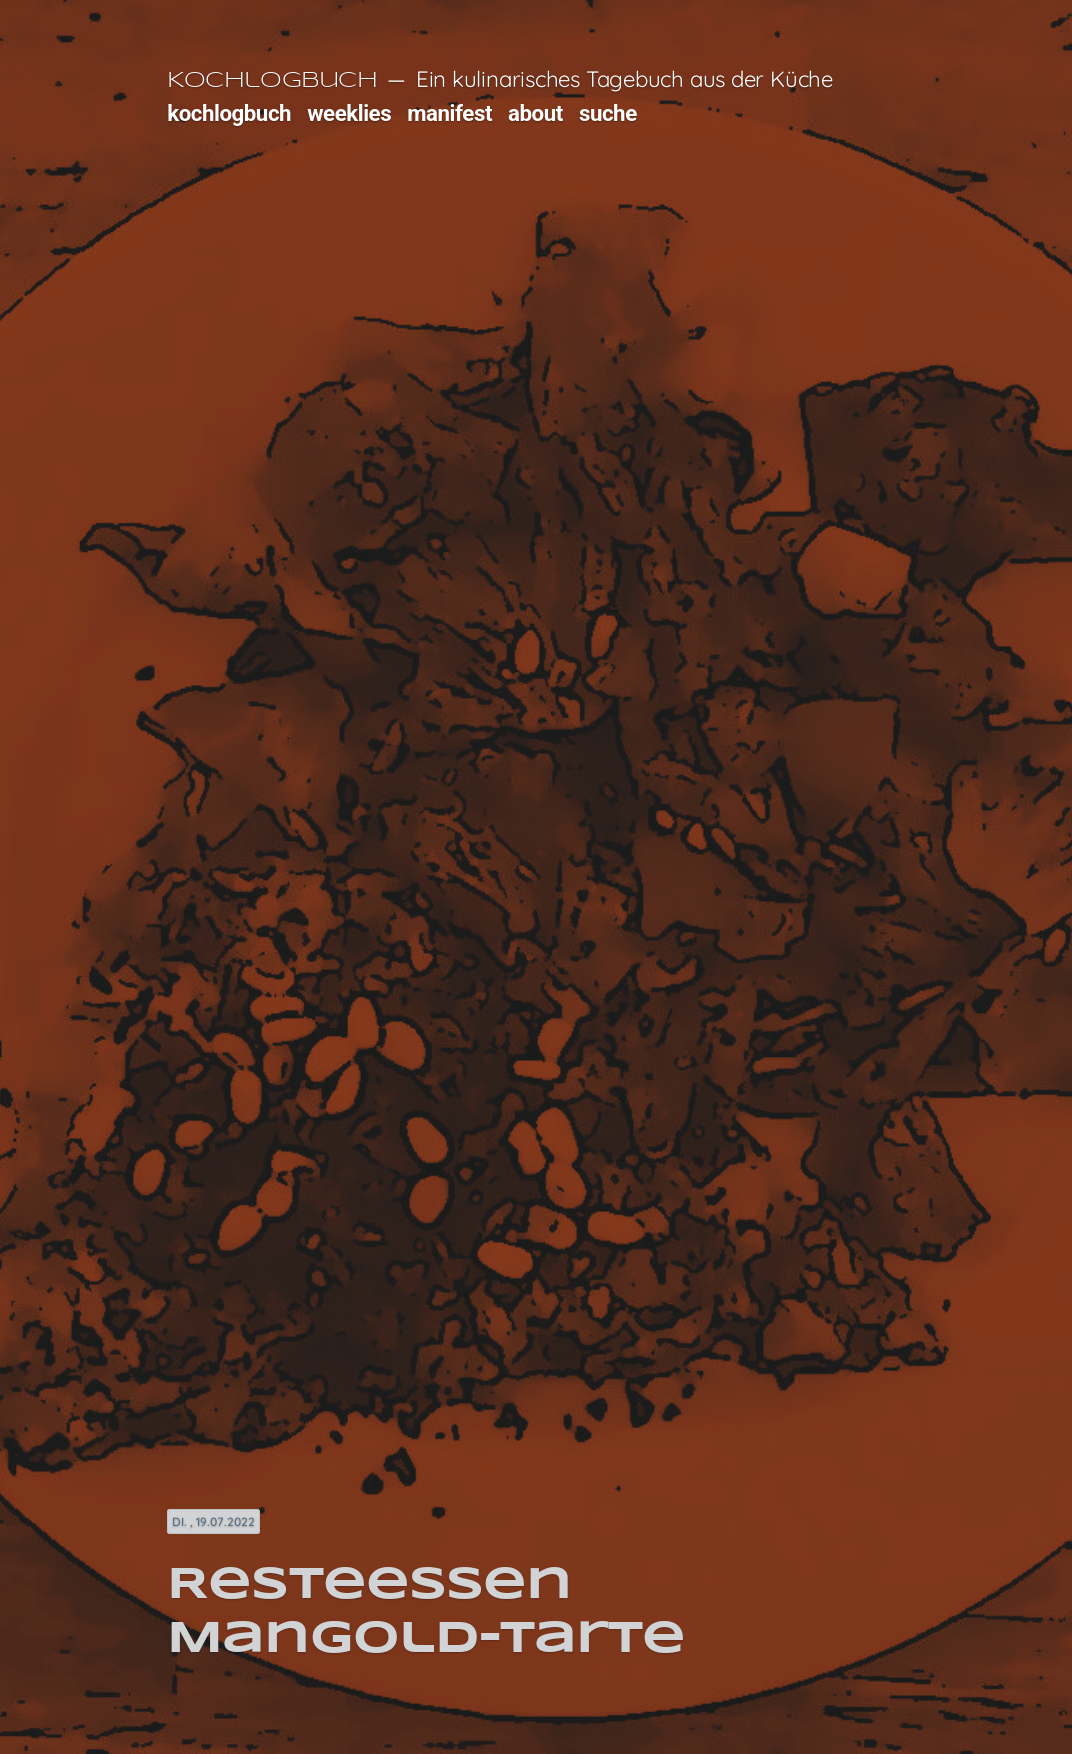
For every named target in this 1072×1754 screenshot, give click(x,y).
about (535, 113)
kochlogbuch (229, 113)
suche (608, 113)
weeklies (349, 113)
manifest (449, 113)
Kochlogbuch (272, 81)
